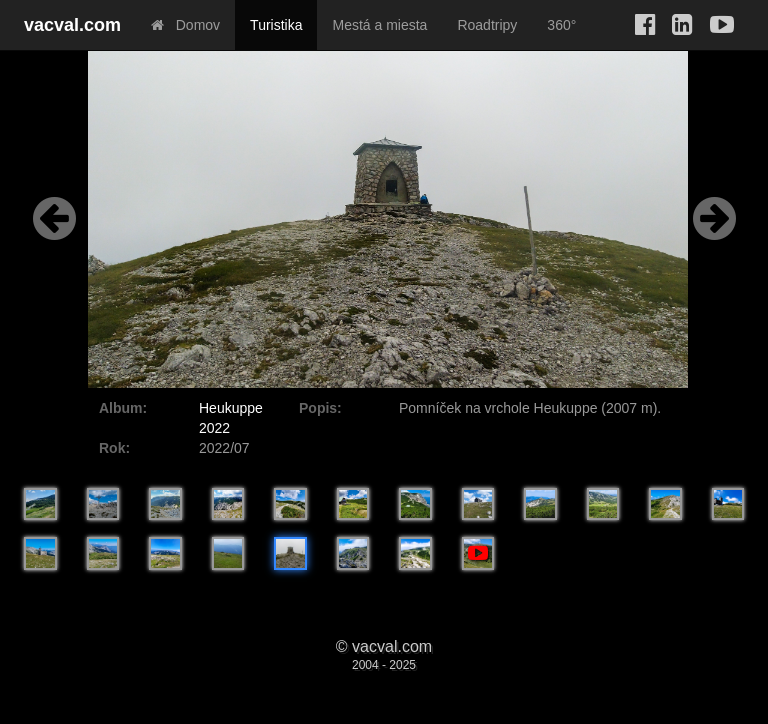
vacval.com (72, 25)
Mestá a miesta (379, 25)
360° (561, 25)
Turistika (276, 25)
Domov (185, 25)
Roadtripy (487, 25)
